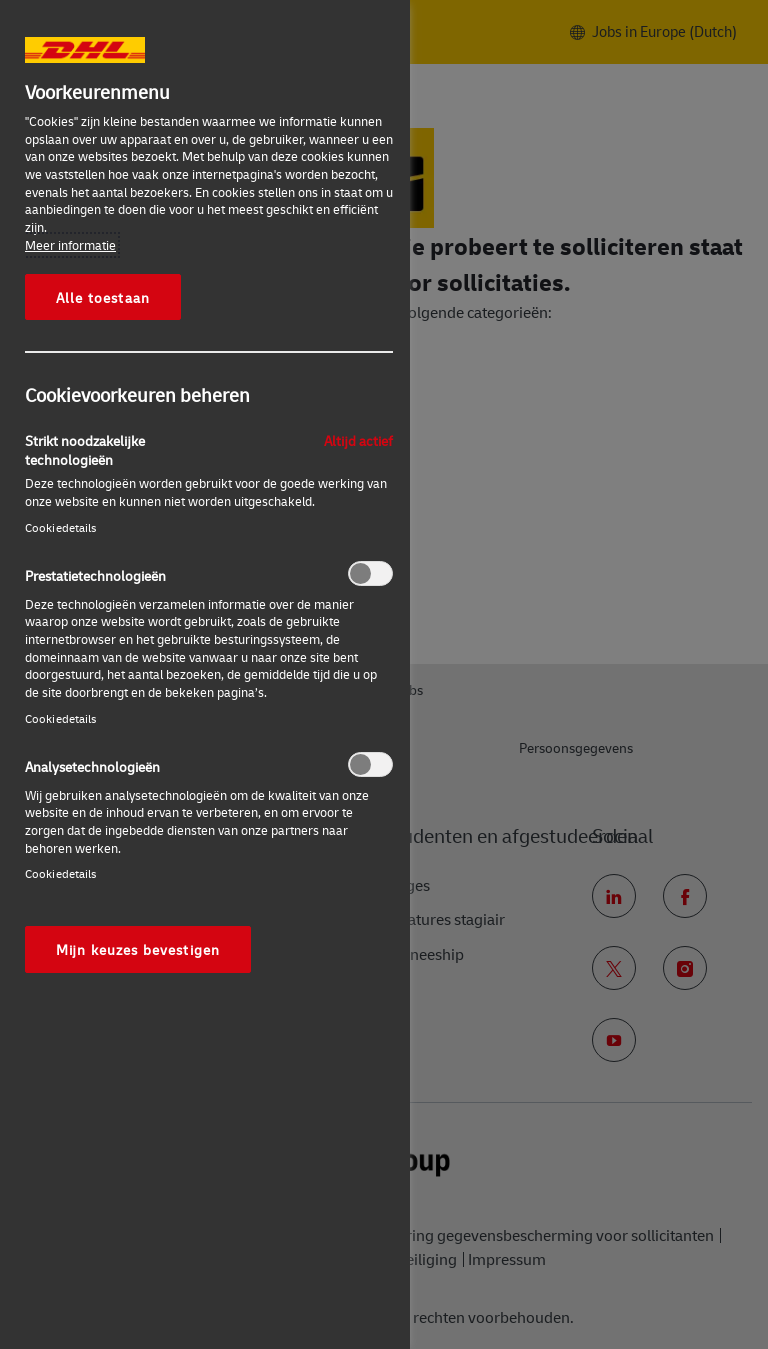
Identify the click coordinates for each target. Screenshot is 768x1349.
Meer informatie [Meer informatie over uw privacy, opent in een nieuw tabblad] (70, 245)
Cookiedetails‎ (61, 527)
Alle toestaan (103, 297)
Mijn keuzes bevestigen (138, 949)
